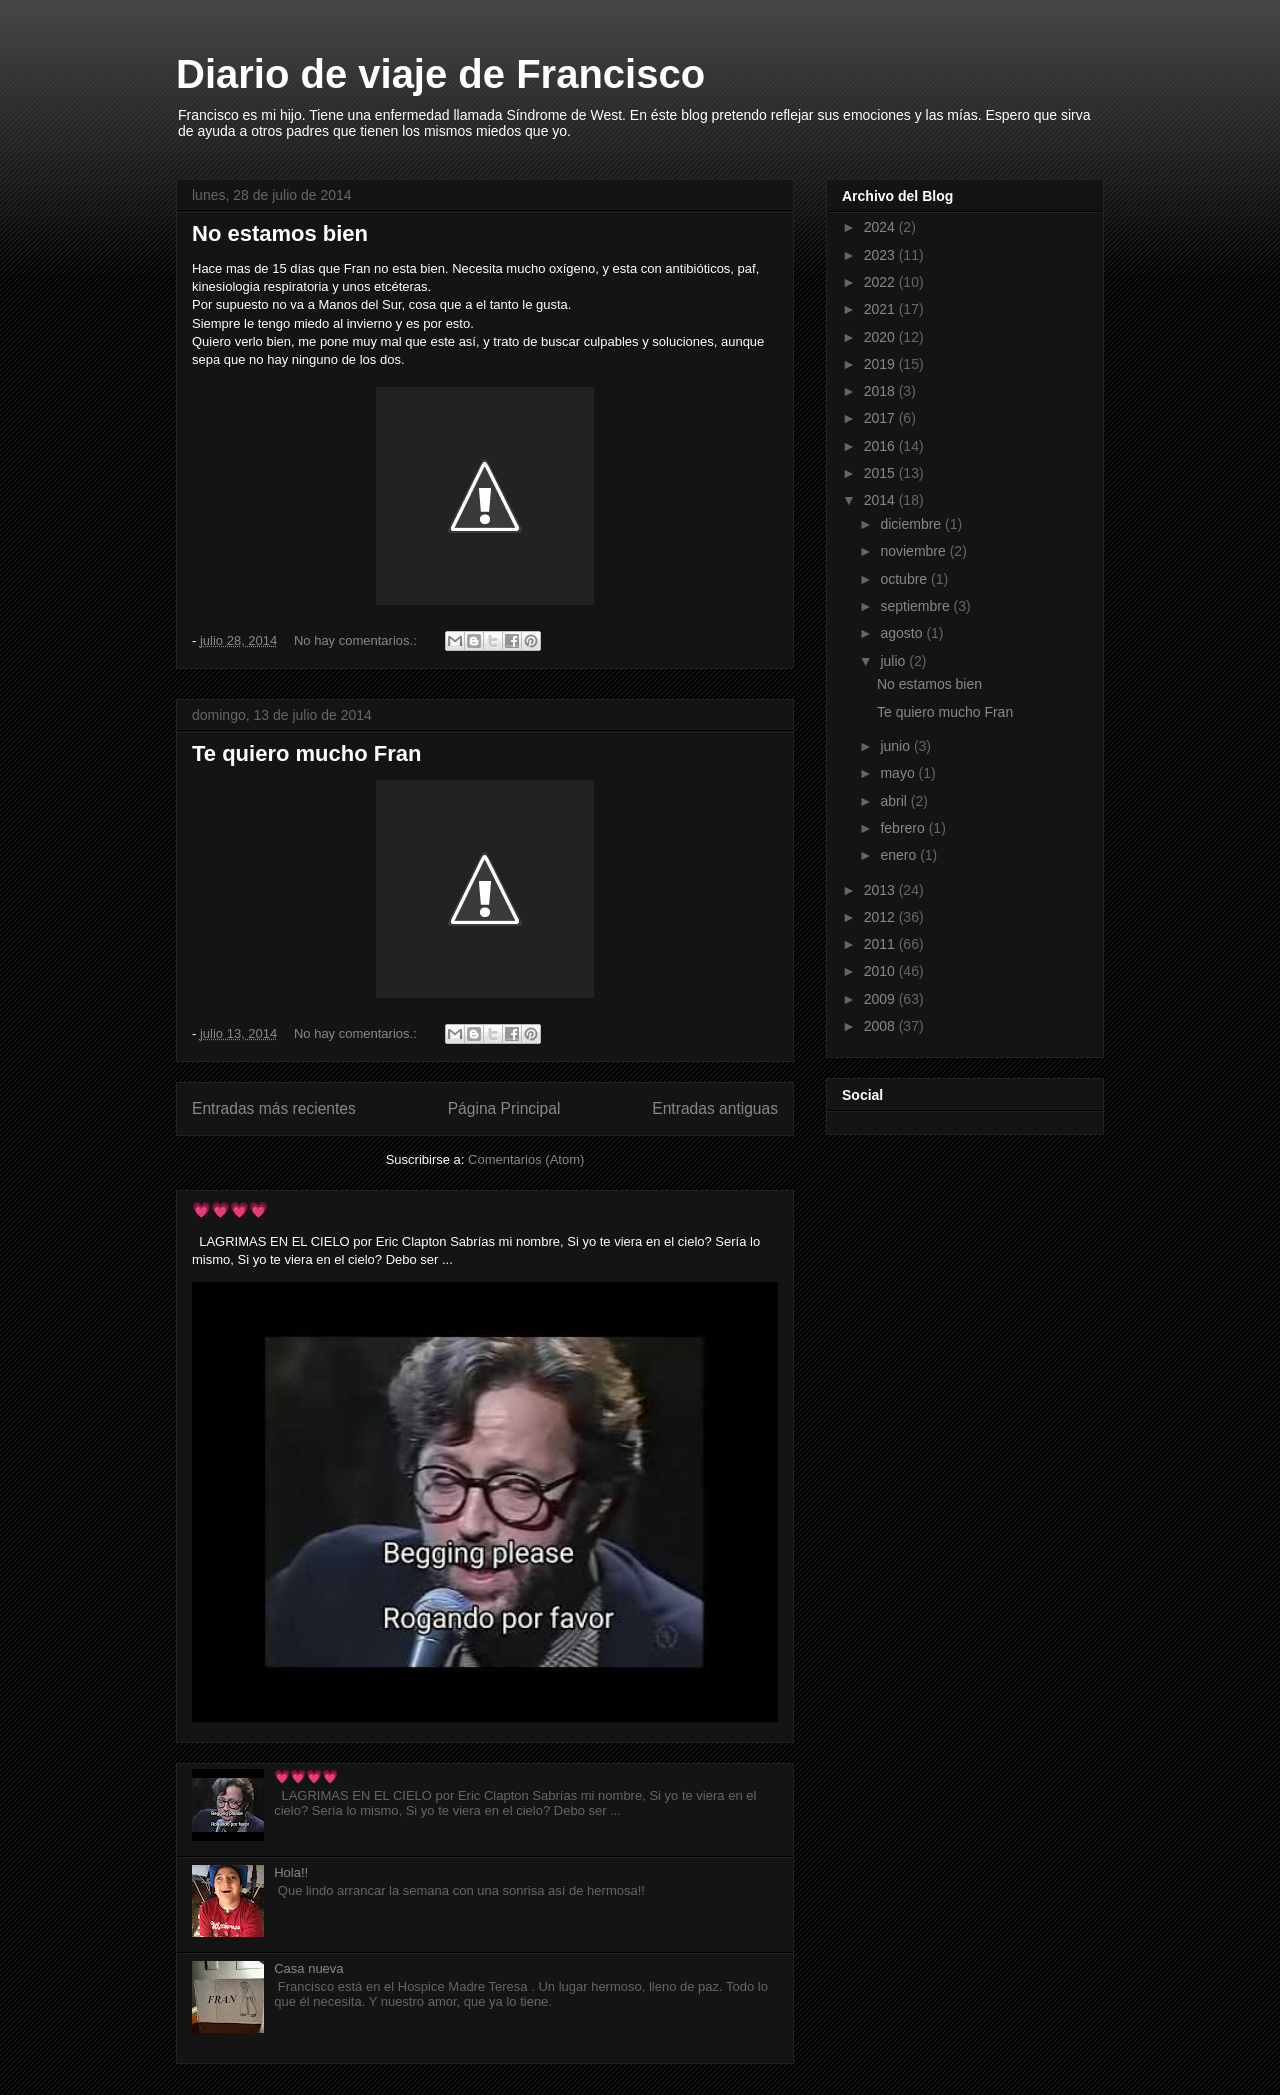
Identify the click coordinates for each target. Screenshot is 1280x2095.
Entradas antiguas (715, 1108)
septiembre (916, 606)
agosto (903, 633)
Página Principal (504, 1108)
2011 (881, 944)
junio (896, 746)
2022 (881, 282)
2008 (881, 1026)
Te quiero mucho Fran (306, 753)
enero (900, 855)
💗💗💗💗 (230, 1209)
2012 (881, 917)
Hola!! (291, 1872)
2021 (881, 309)
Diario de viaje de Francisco (440, 74)
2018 (881, 391)
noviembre (914, 551)
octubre (905, 579)
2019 (881, 364)
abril (895, 801)
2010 (881, 971)
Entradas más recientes (274, 1108)
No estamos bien (280, 233)
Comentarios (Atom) (526, 1159)
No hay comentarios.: (357, 640)
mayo (899, 773)
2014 (881, 500)
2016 (881, 446)
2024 (881, 227)
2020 (881, 337)
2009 (881, 999)
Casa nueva (308, 1968)
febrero (904, 828)
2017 (881, 418)
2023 (881, 255)
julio (894, 661)
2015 (881, 473)
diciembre (912, 524)
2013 (881, 890)
